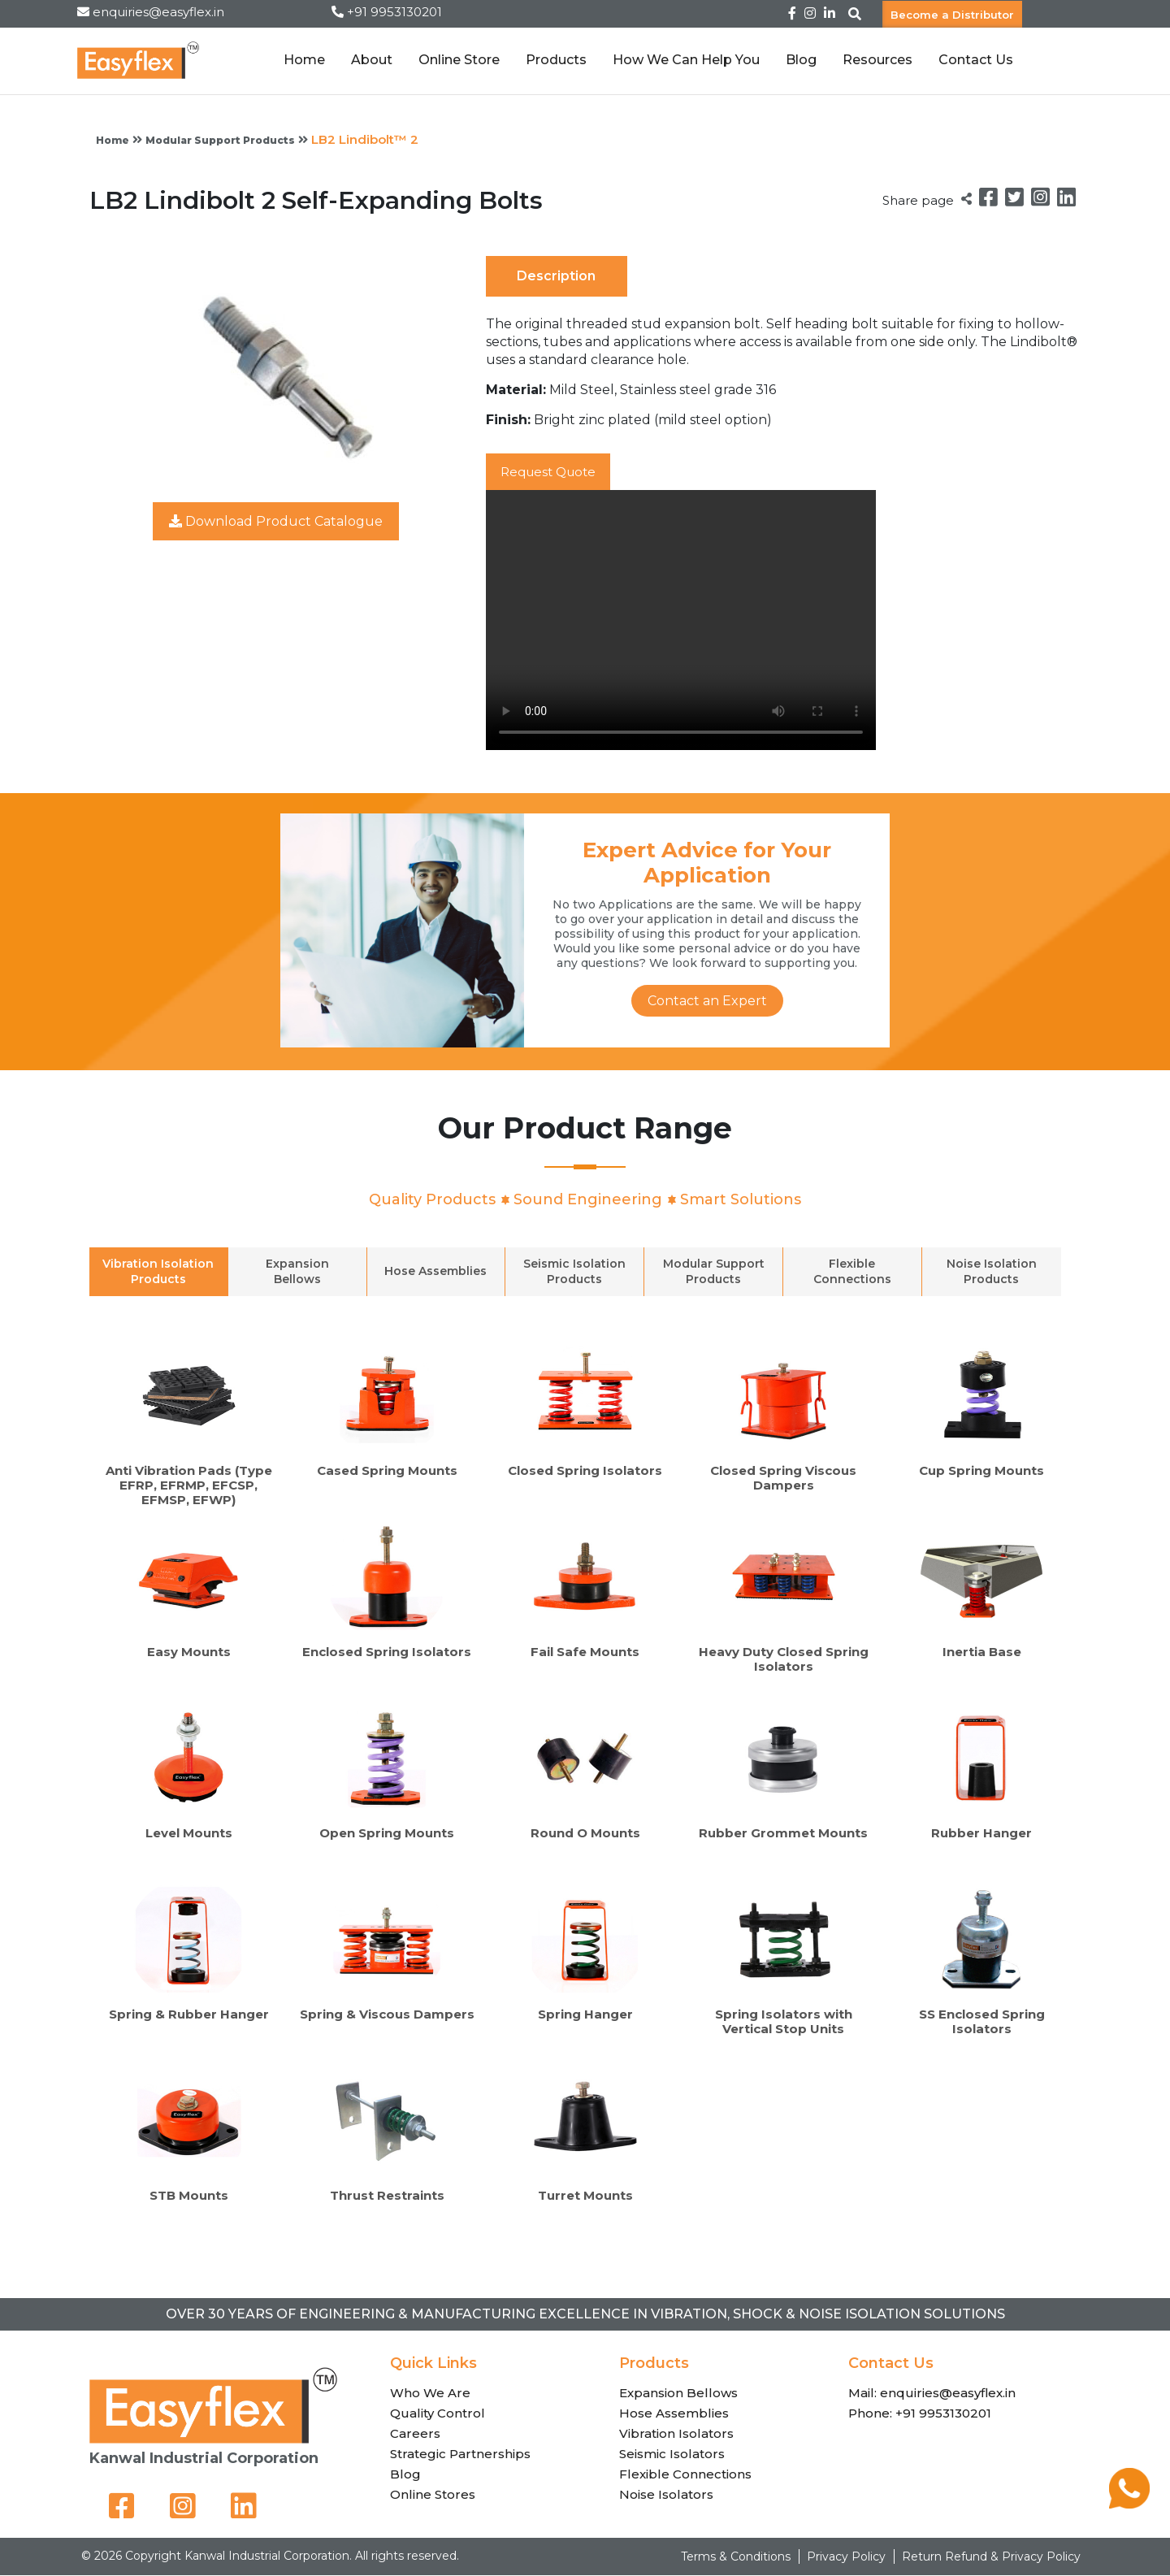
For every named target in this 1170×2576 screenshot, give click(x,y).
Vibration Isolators (676, 2433)
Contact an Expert (707, 1000)
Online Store (459, 59)
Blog (801, 59)
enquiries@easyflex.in (158, 12)
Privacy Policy (846, 2557)
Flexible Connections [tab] (852, 1272)
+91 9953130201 (394, 12)
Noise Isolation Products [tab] (992, 1272)
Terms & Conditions (736, 2557)
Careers (415, 2433)
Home (304, 59)
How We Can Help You (686, 59)
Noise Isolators (666, 2494)
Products (556, 59)
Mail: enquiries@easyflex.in (932, 2392)
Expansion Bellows (678, 2392)
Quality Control (437, 2413)
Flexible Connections (685, 2474)
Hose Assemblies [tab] (435, 1271)
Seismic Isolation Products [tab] (574, 1272)
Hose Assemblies (674, 2413)
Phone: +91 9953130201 (919, 2413)
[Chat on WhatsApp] (1129, 2504)
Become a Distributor (952, 13)
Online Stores (432, 2494)
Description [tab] (556, 276)
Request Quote (553, 471)
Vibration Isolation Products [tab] (158, 1272)
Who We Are (430, 2392)
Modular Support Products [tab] (714, 1272)
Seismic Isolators (672, 2453)
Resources (877, 59)
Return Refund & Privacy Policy (991, 2557)
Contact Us (975, 59)
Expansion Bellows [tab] (297, 1272)
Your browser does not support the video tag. (681, 621)
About (371, 59)
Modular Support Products (220, 140)
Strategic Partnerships (460, 2453)
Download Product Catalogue (276, 521)
